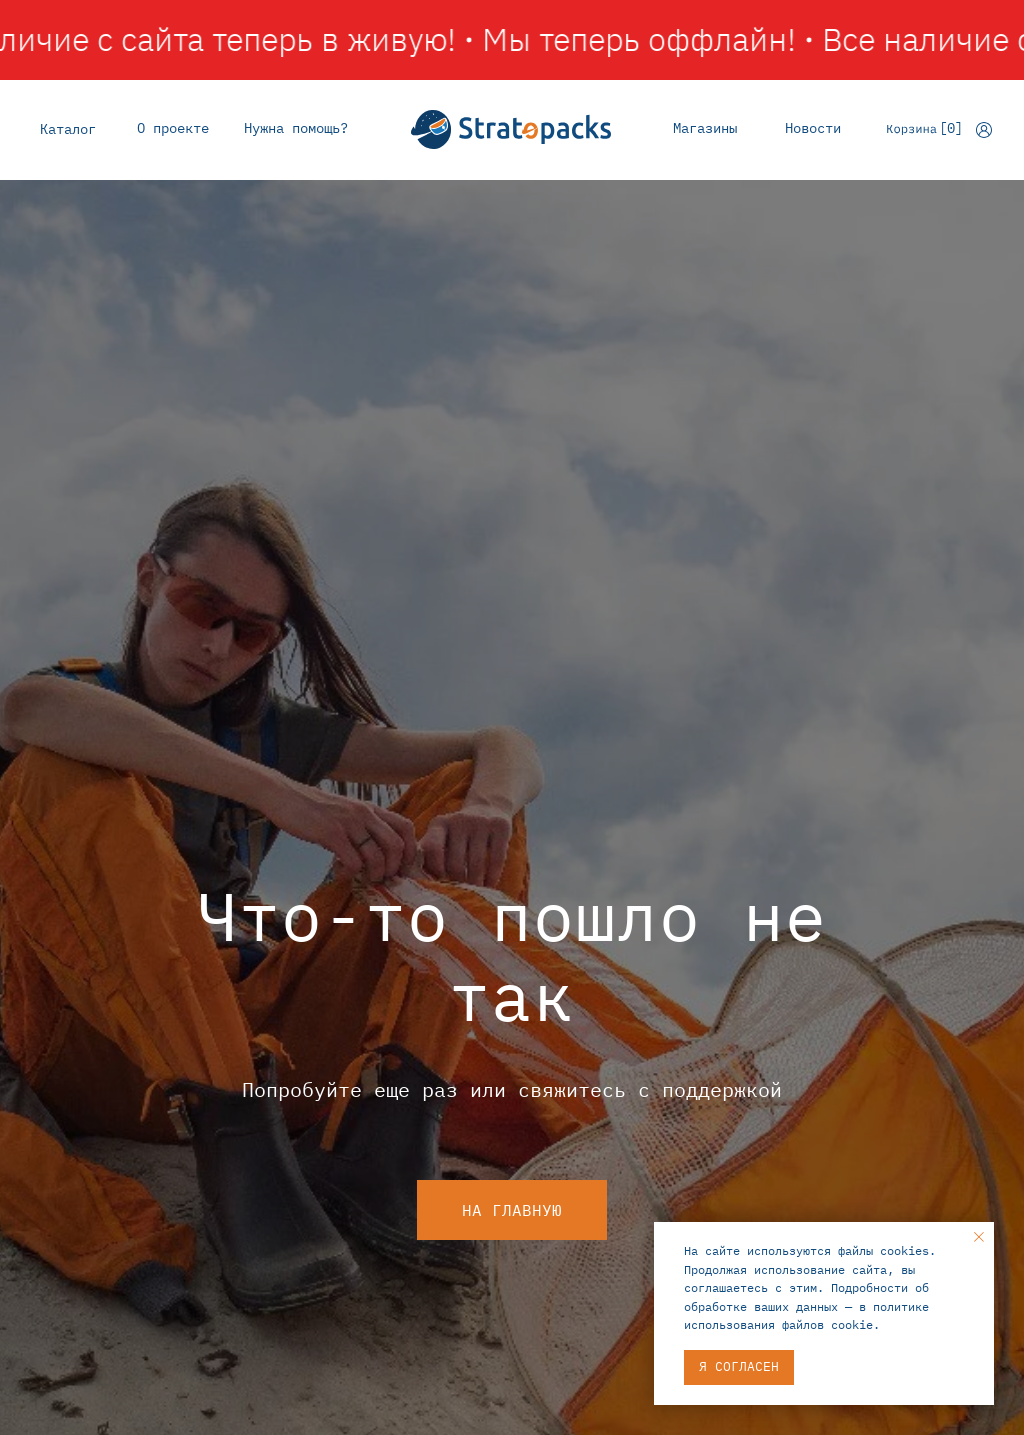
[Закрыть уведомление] (979, 1237)
